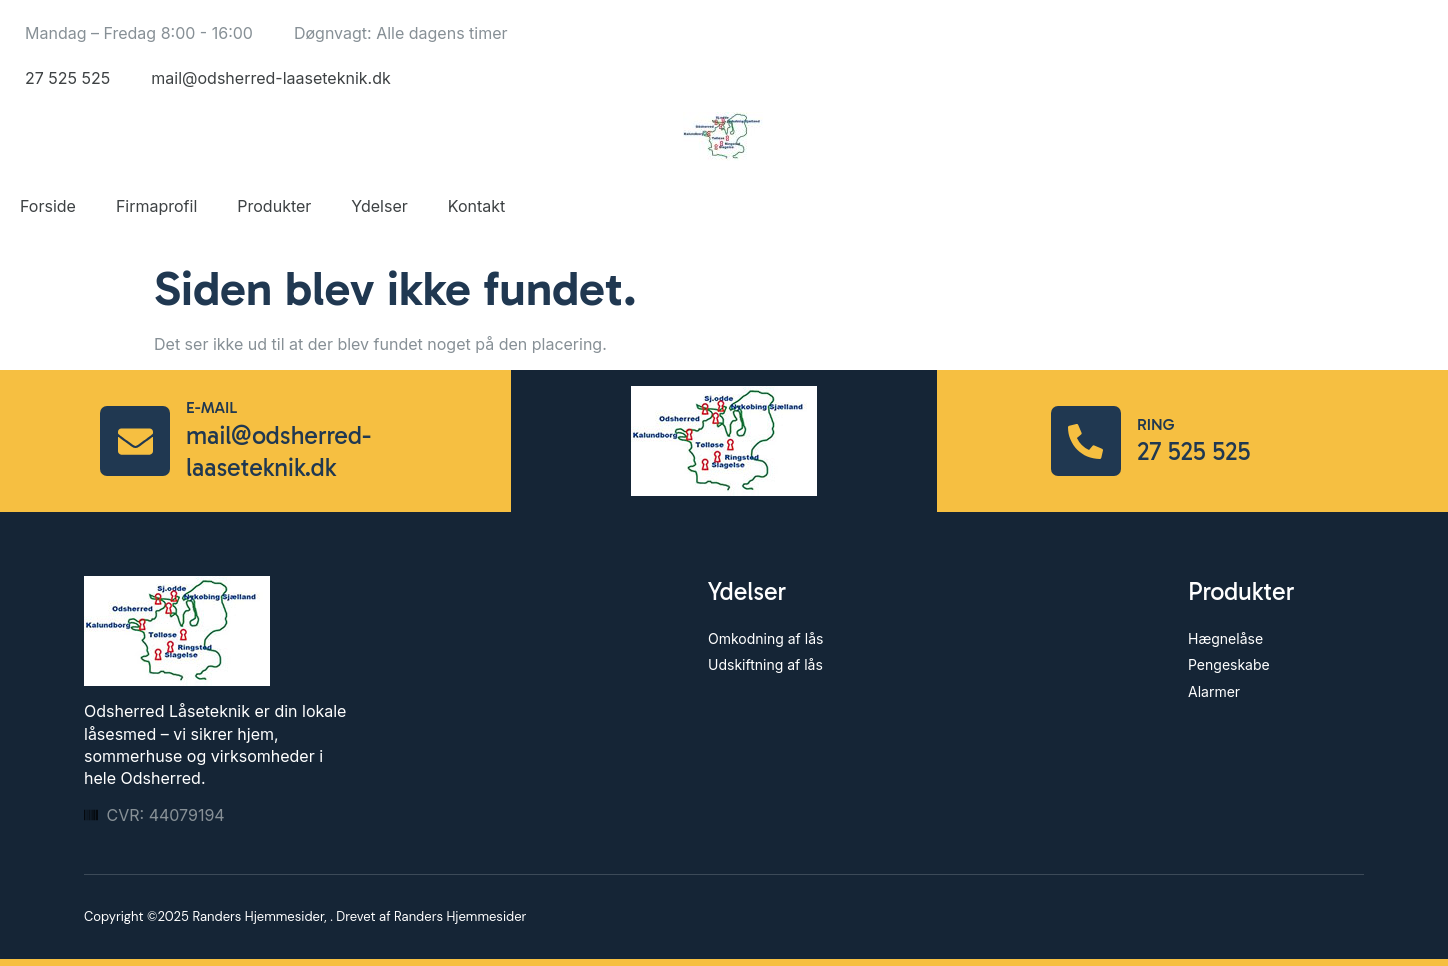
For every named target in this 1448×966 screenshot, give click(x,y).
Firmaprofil (156, 206)
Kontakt (476, 206)
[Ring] (1086, 441)
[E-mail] (135, 441)
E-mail (211, 407)
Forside (48, 206)
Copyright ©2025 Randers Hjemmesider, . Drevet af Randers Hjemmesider (305, 916)
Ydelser (379, 206)
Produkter (274, 206)
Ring (1155, 424)
